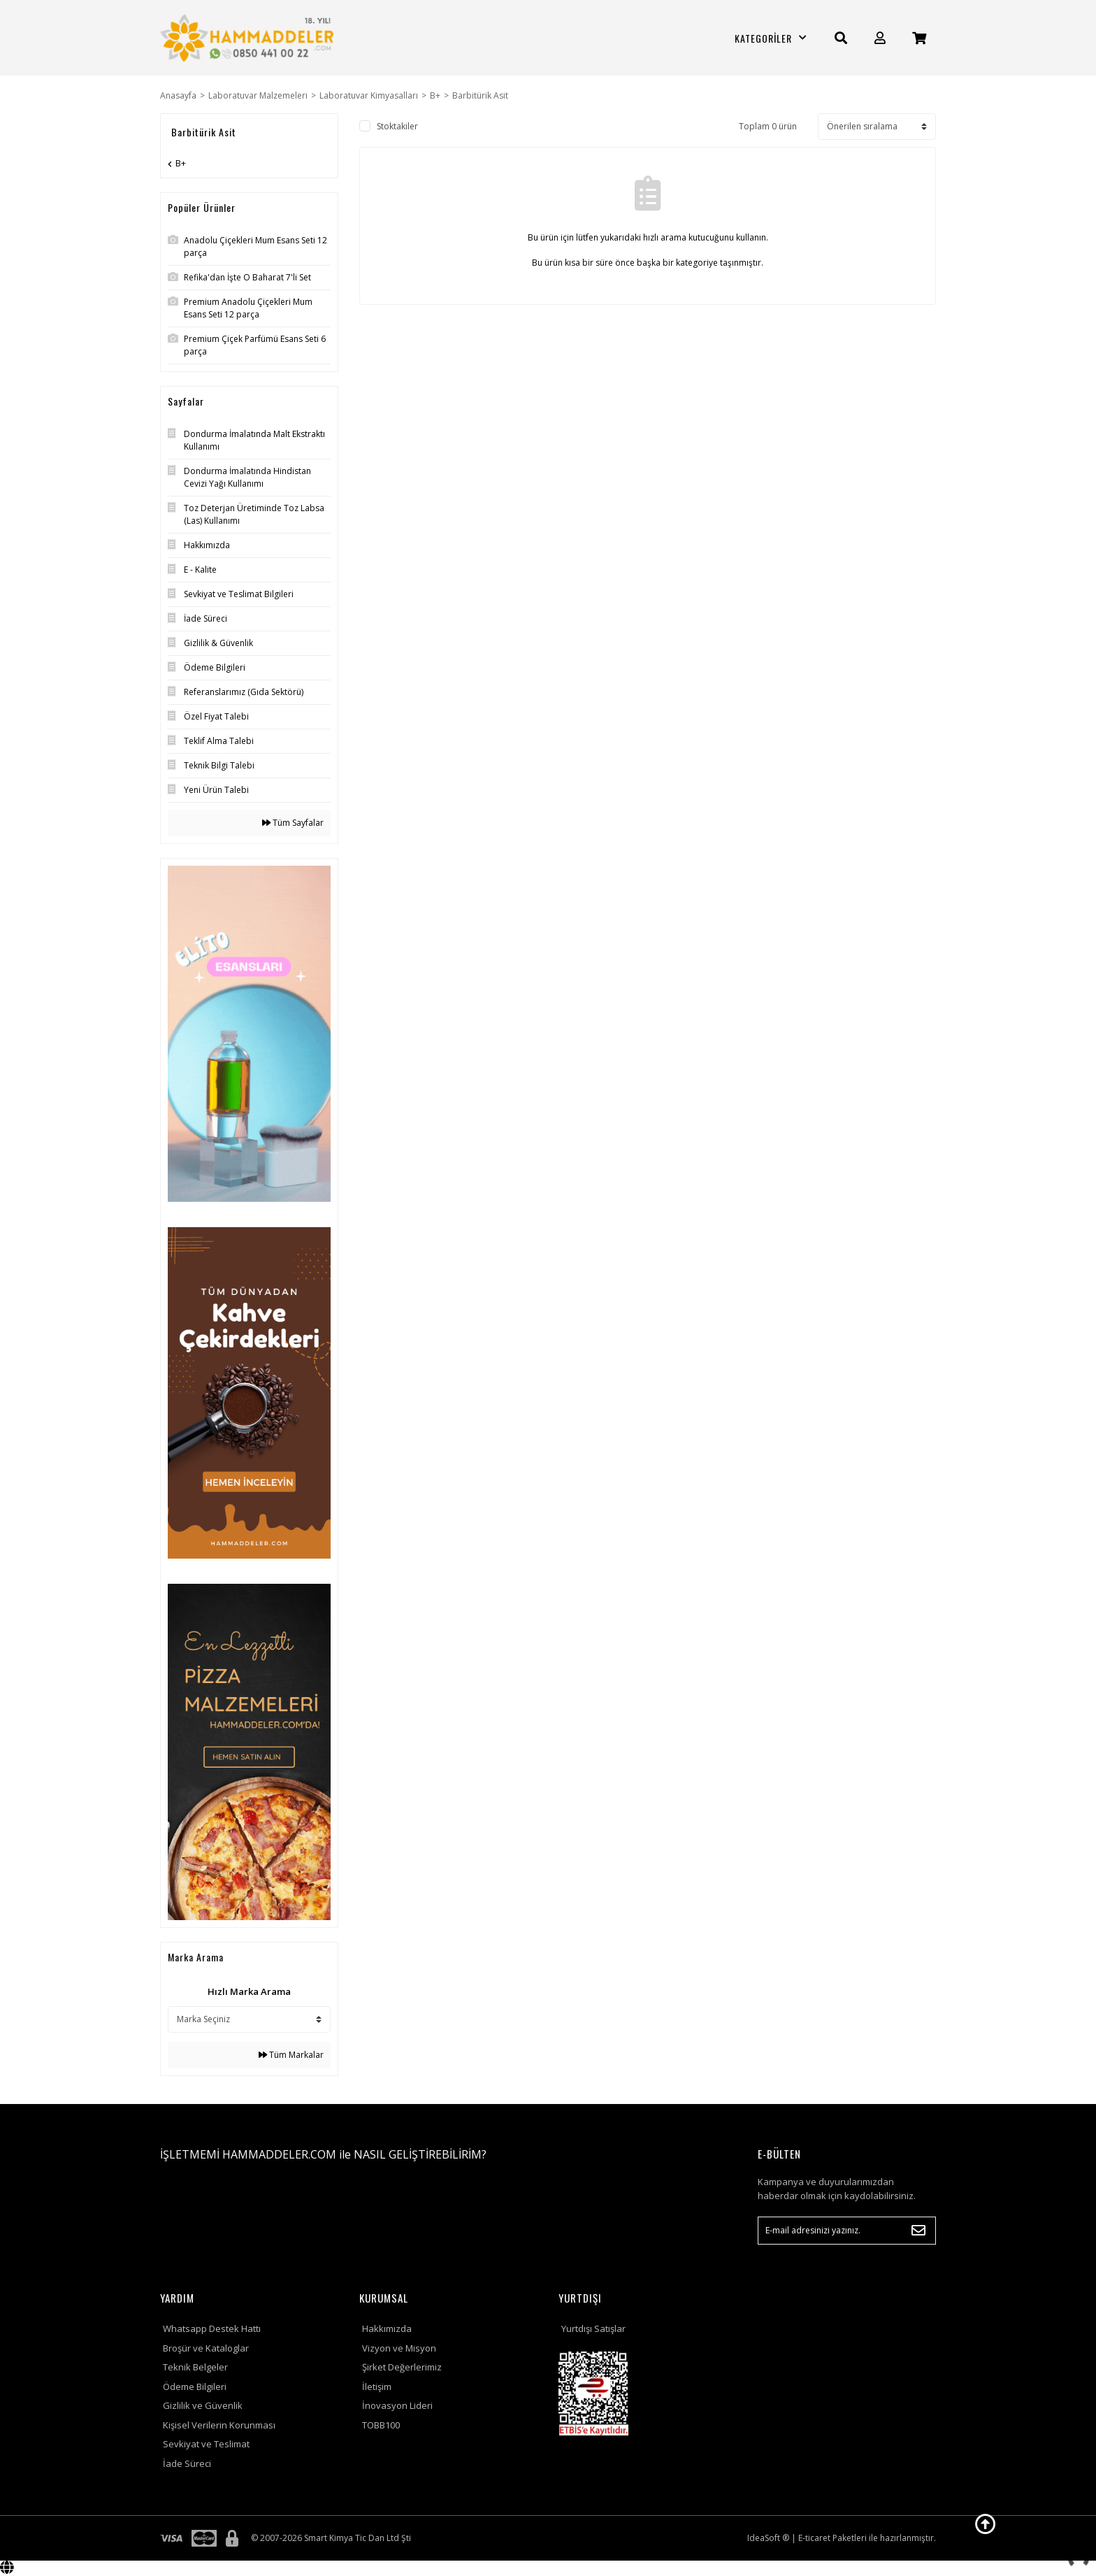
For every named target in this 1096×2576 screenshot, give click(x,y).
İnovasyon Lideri (397, 2405)
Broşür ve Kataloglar (206, 2348)
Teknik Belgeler (195, 2367)
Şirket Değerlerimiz (402, 2367)
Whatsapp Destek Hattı (212, 2328)
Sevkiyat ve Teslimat (206, 2444)
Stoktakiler (397, 126)
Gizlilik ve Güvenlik (203, 2405)
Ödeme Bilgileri (194, 2386)
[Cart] (919, 38)
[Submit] (918, 2231)
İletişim (376, 2386)
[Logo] (249, 37)
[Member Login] (880, 38)
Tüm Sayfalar (293, 823)
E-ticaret (814, 2538)
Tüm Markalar (291, 2055)
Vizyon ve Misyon (399, 2348)
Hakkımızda (387, 2328)
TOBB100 (381, 2425)
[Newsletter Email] (847, 2231)
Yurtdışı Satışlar (593, 2328)
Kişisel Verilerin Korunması (219, 2425)
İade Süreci (187, 2463)
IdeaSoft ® (768, 2538)
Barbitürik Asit (480, 95)
